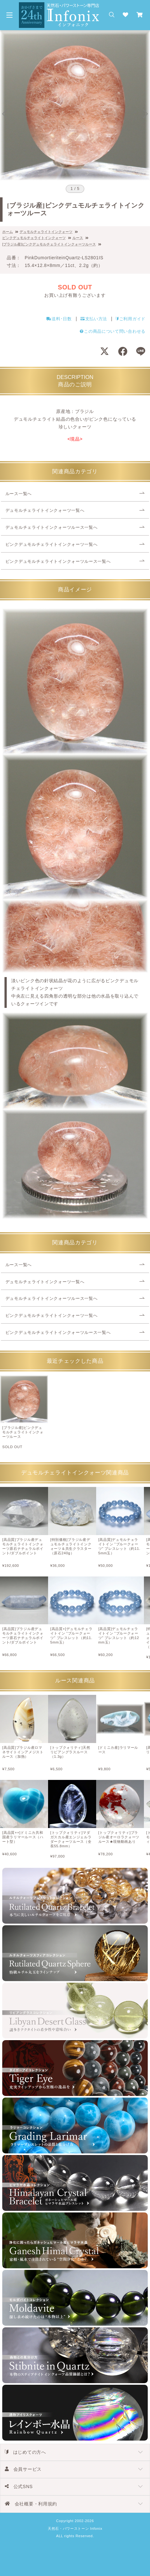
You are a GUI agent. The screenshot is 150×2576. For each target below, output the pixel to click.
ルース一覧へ (18, 494)
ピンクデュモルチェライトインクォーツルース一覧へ (58, 561)
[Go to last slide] (4, 113)
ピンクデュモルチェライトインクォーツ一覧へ (51, 544)
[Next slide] (145, 113)
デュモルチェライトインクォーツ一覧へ (45, 510)
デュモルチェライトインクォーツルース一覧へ (51, 527)
